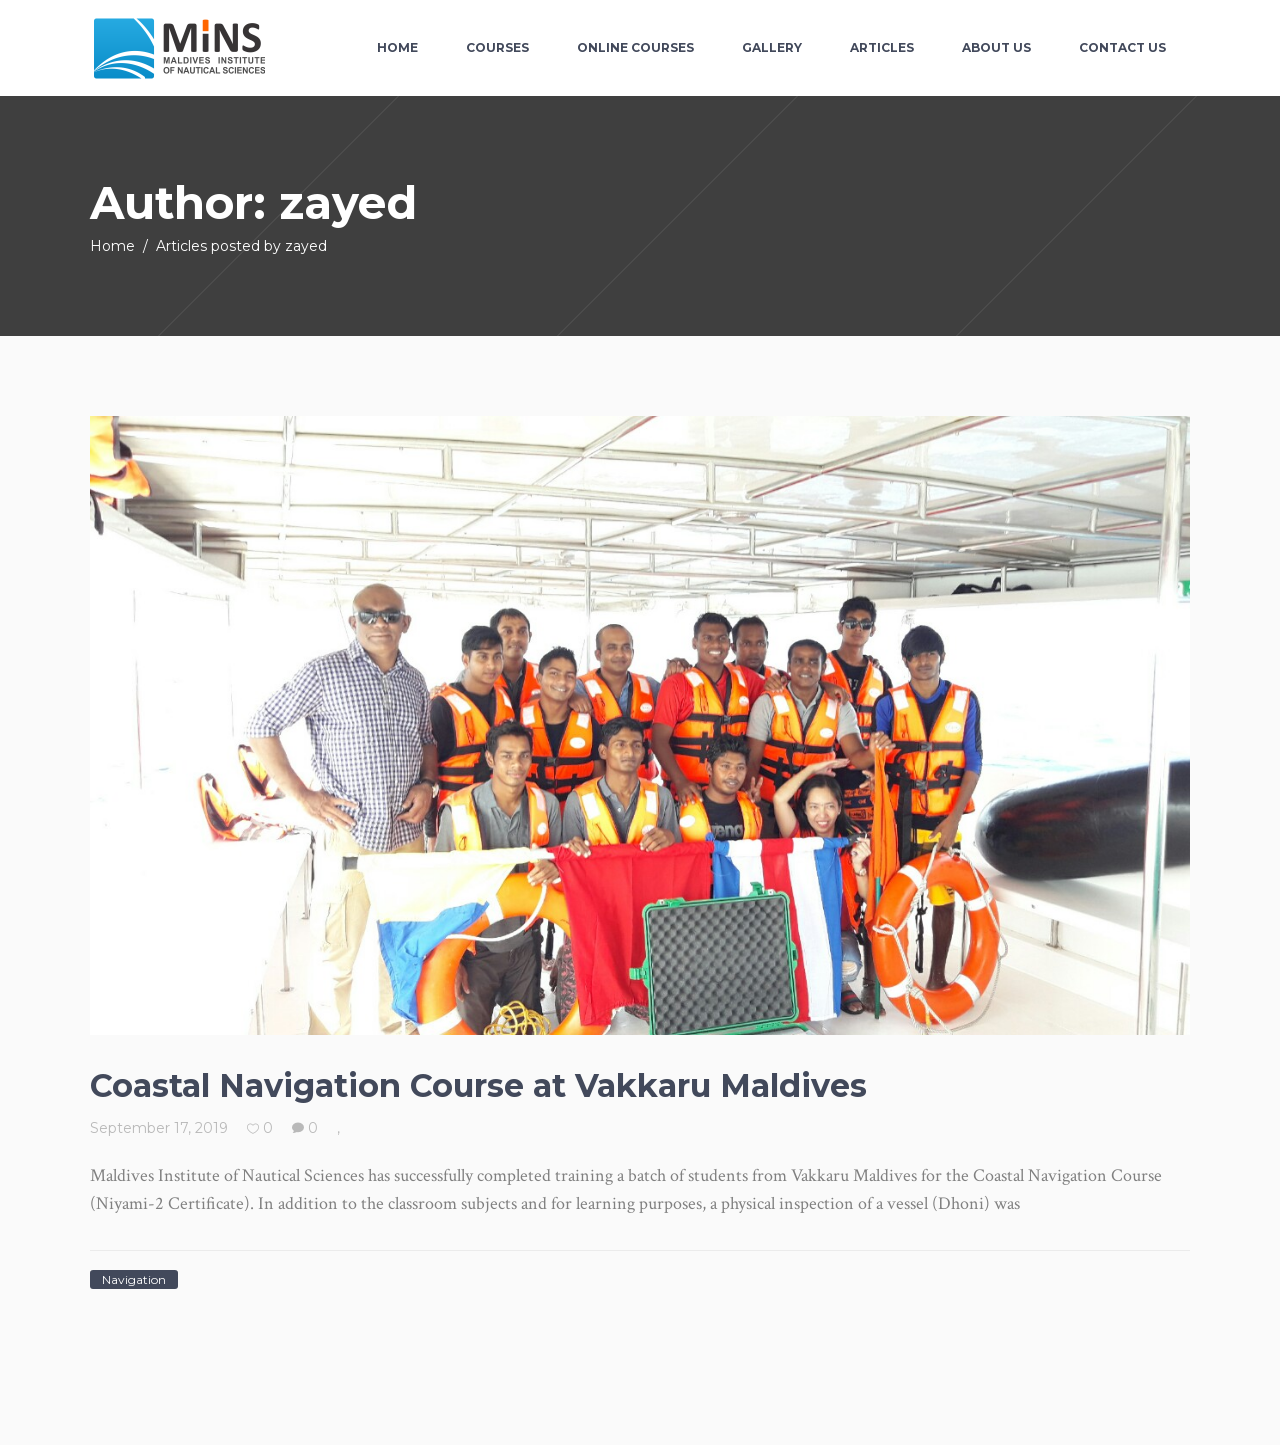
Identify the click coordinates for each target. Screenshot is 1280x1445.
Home (112, 246)
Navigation (134, 1279)
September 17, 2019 (159, 1128)
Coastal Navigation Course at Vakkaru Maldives (478, 1085)
